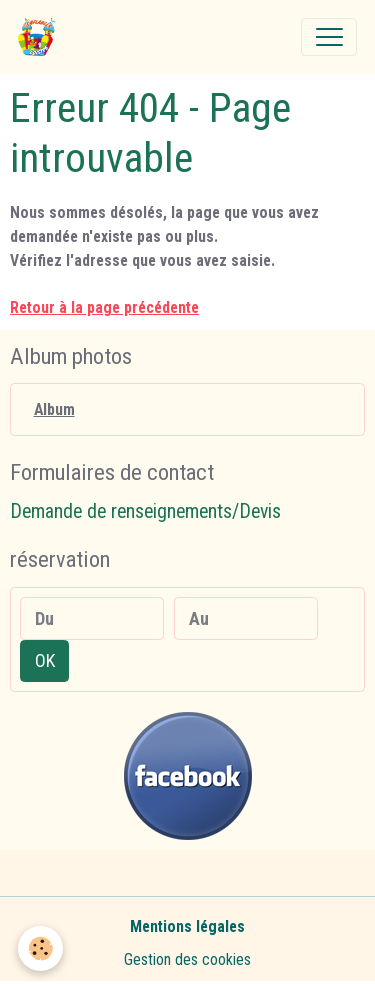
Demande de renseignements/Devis (145, 511)
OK (45, 660)
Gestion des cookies (187, 959)
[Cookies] (40, 948)
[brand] (41, 37)
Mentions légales (187, 926)
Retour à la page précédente (104, 307)
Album (54, 409)
